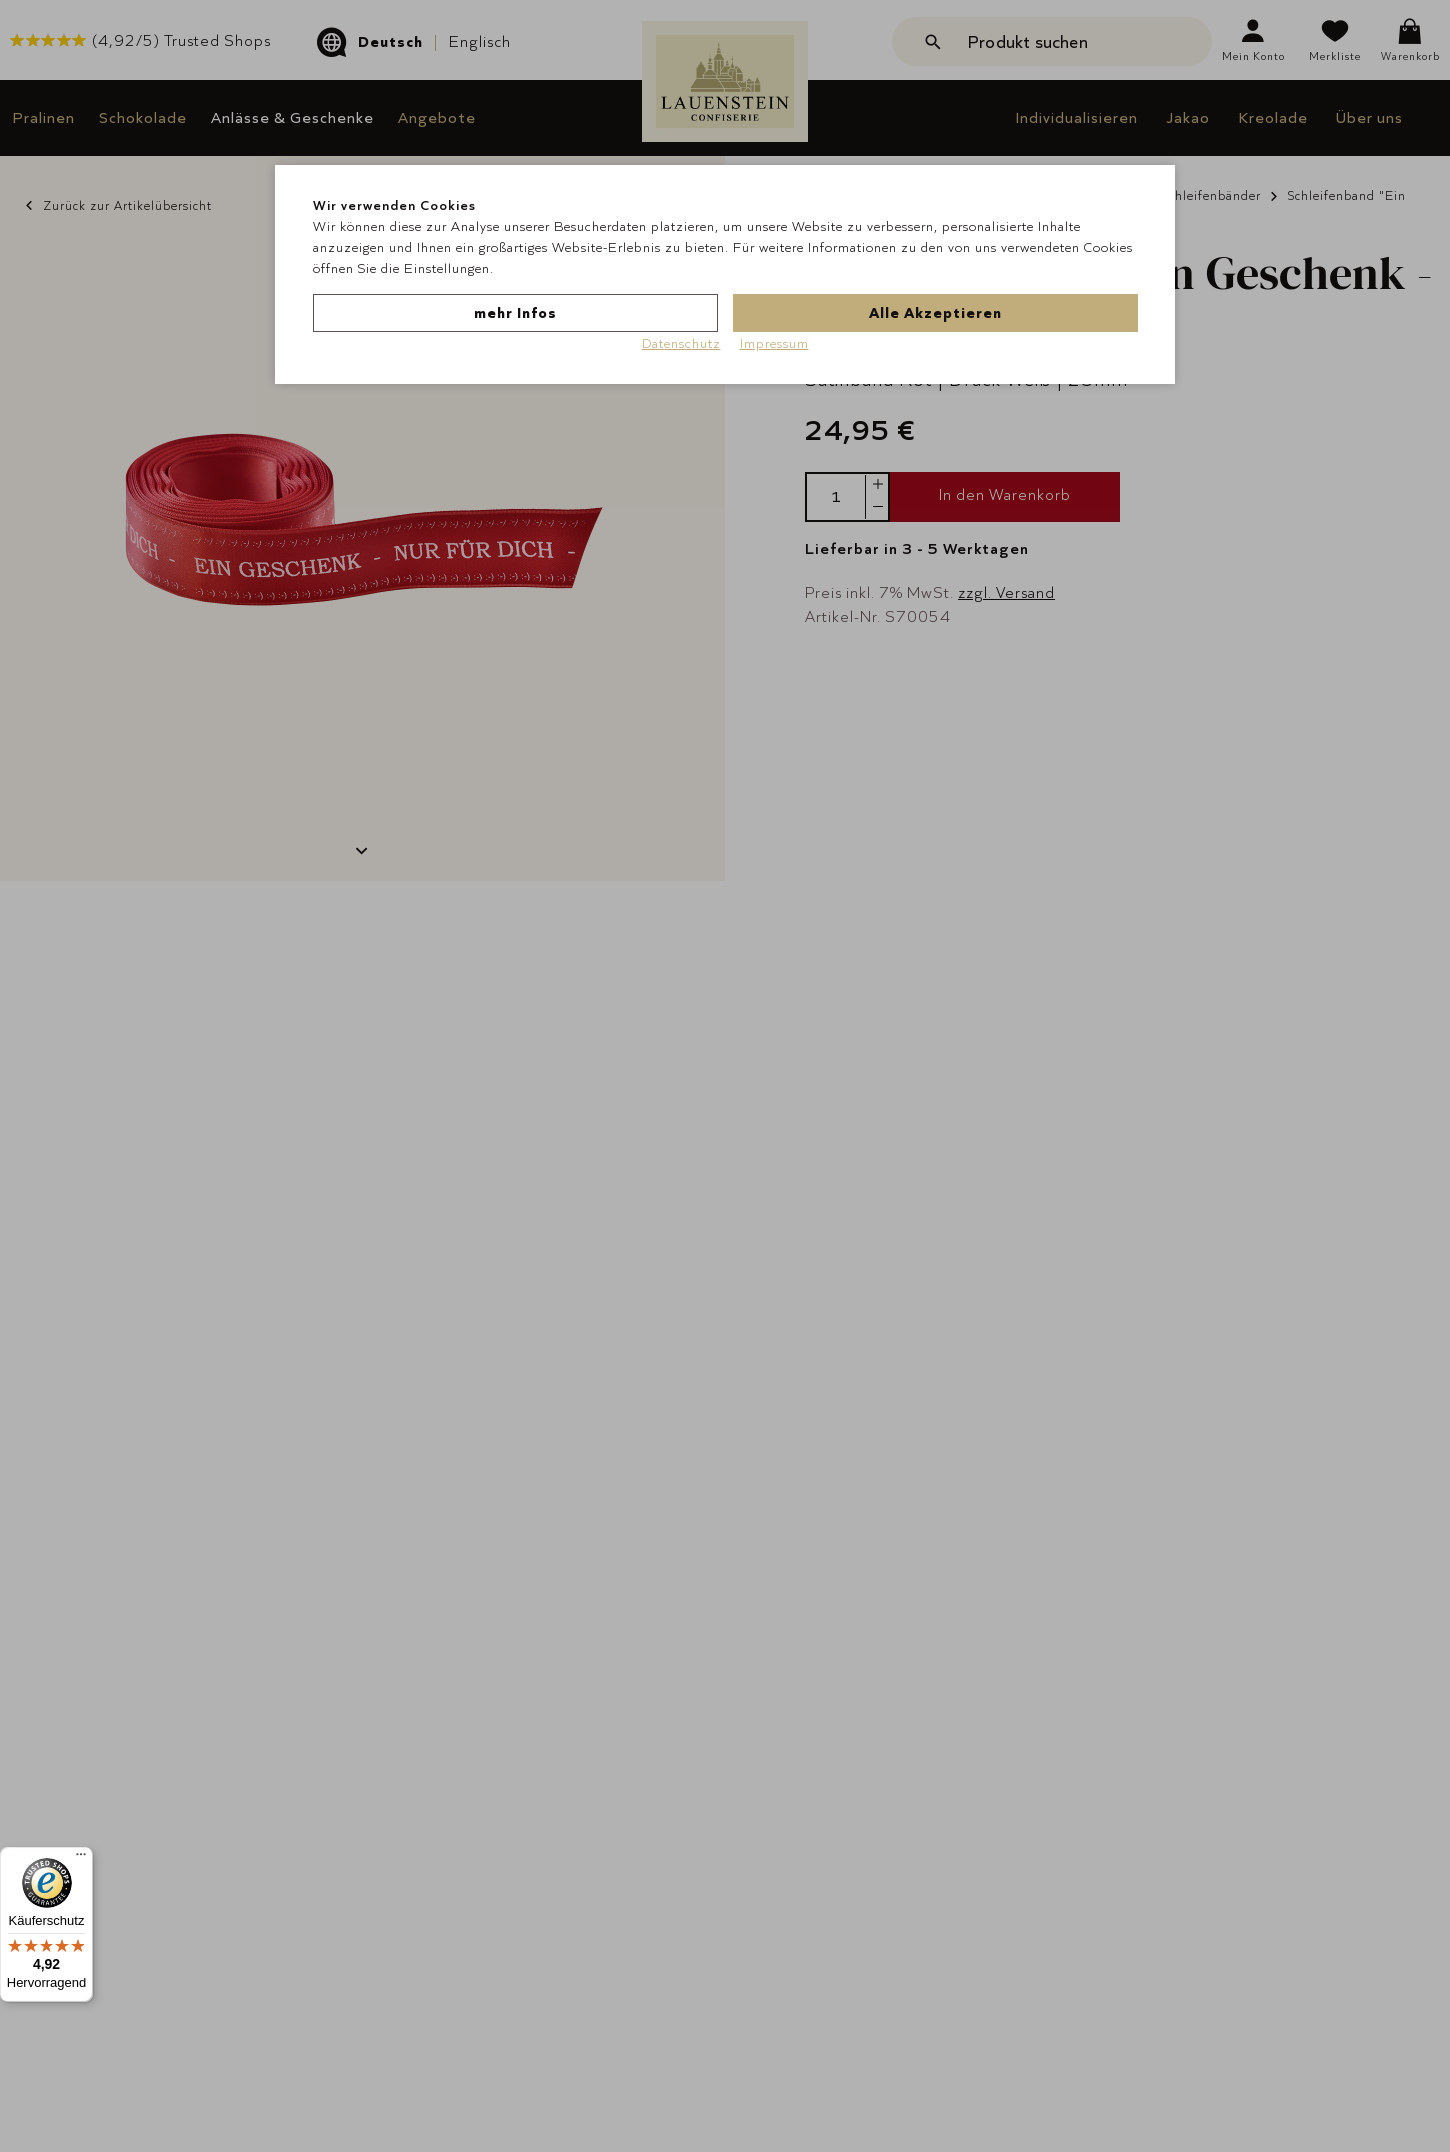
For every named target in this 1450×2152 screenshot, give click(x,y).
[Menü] (81, 1859)
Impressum (774, 343)
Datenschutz (681, 343)
